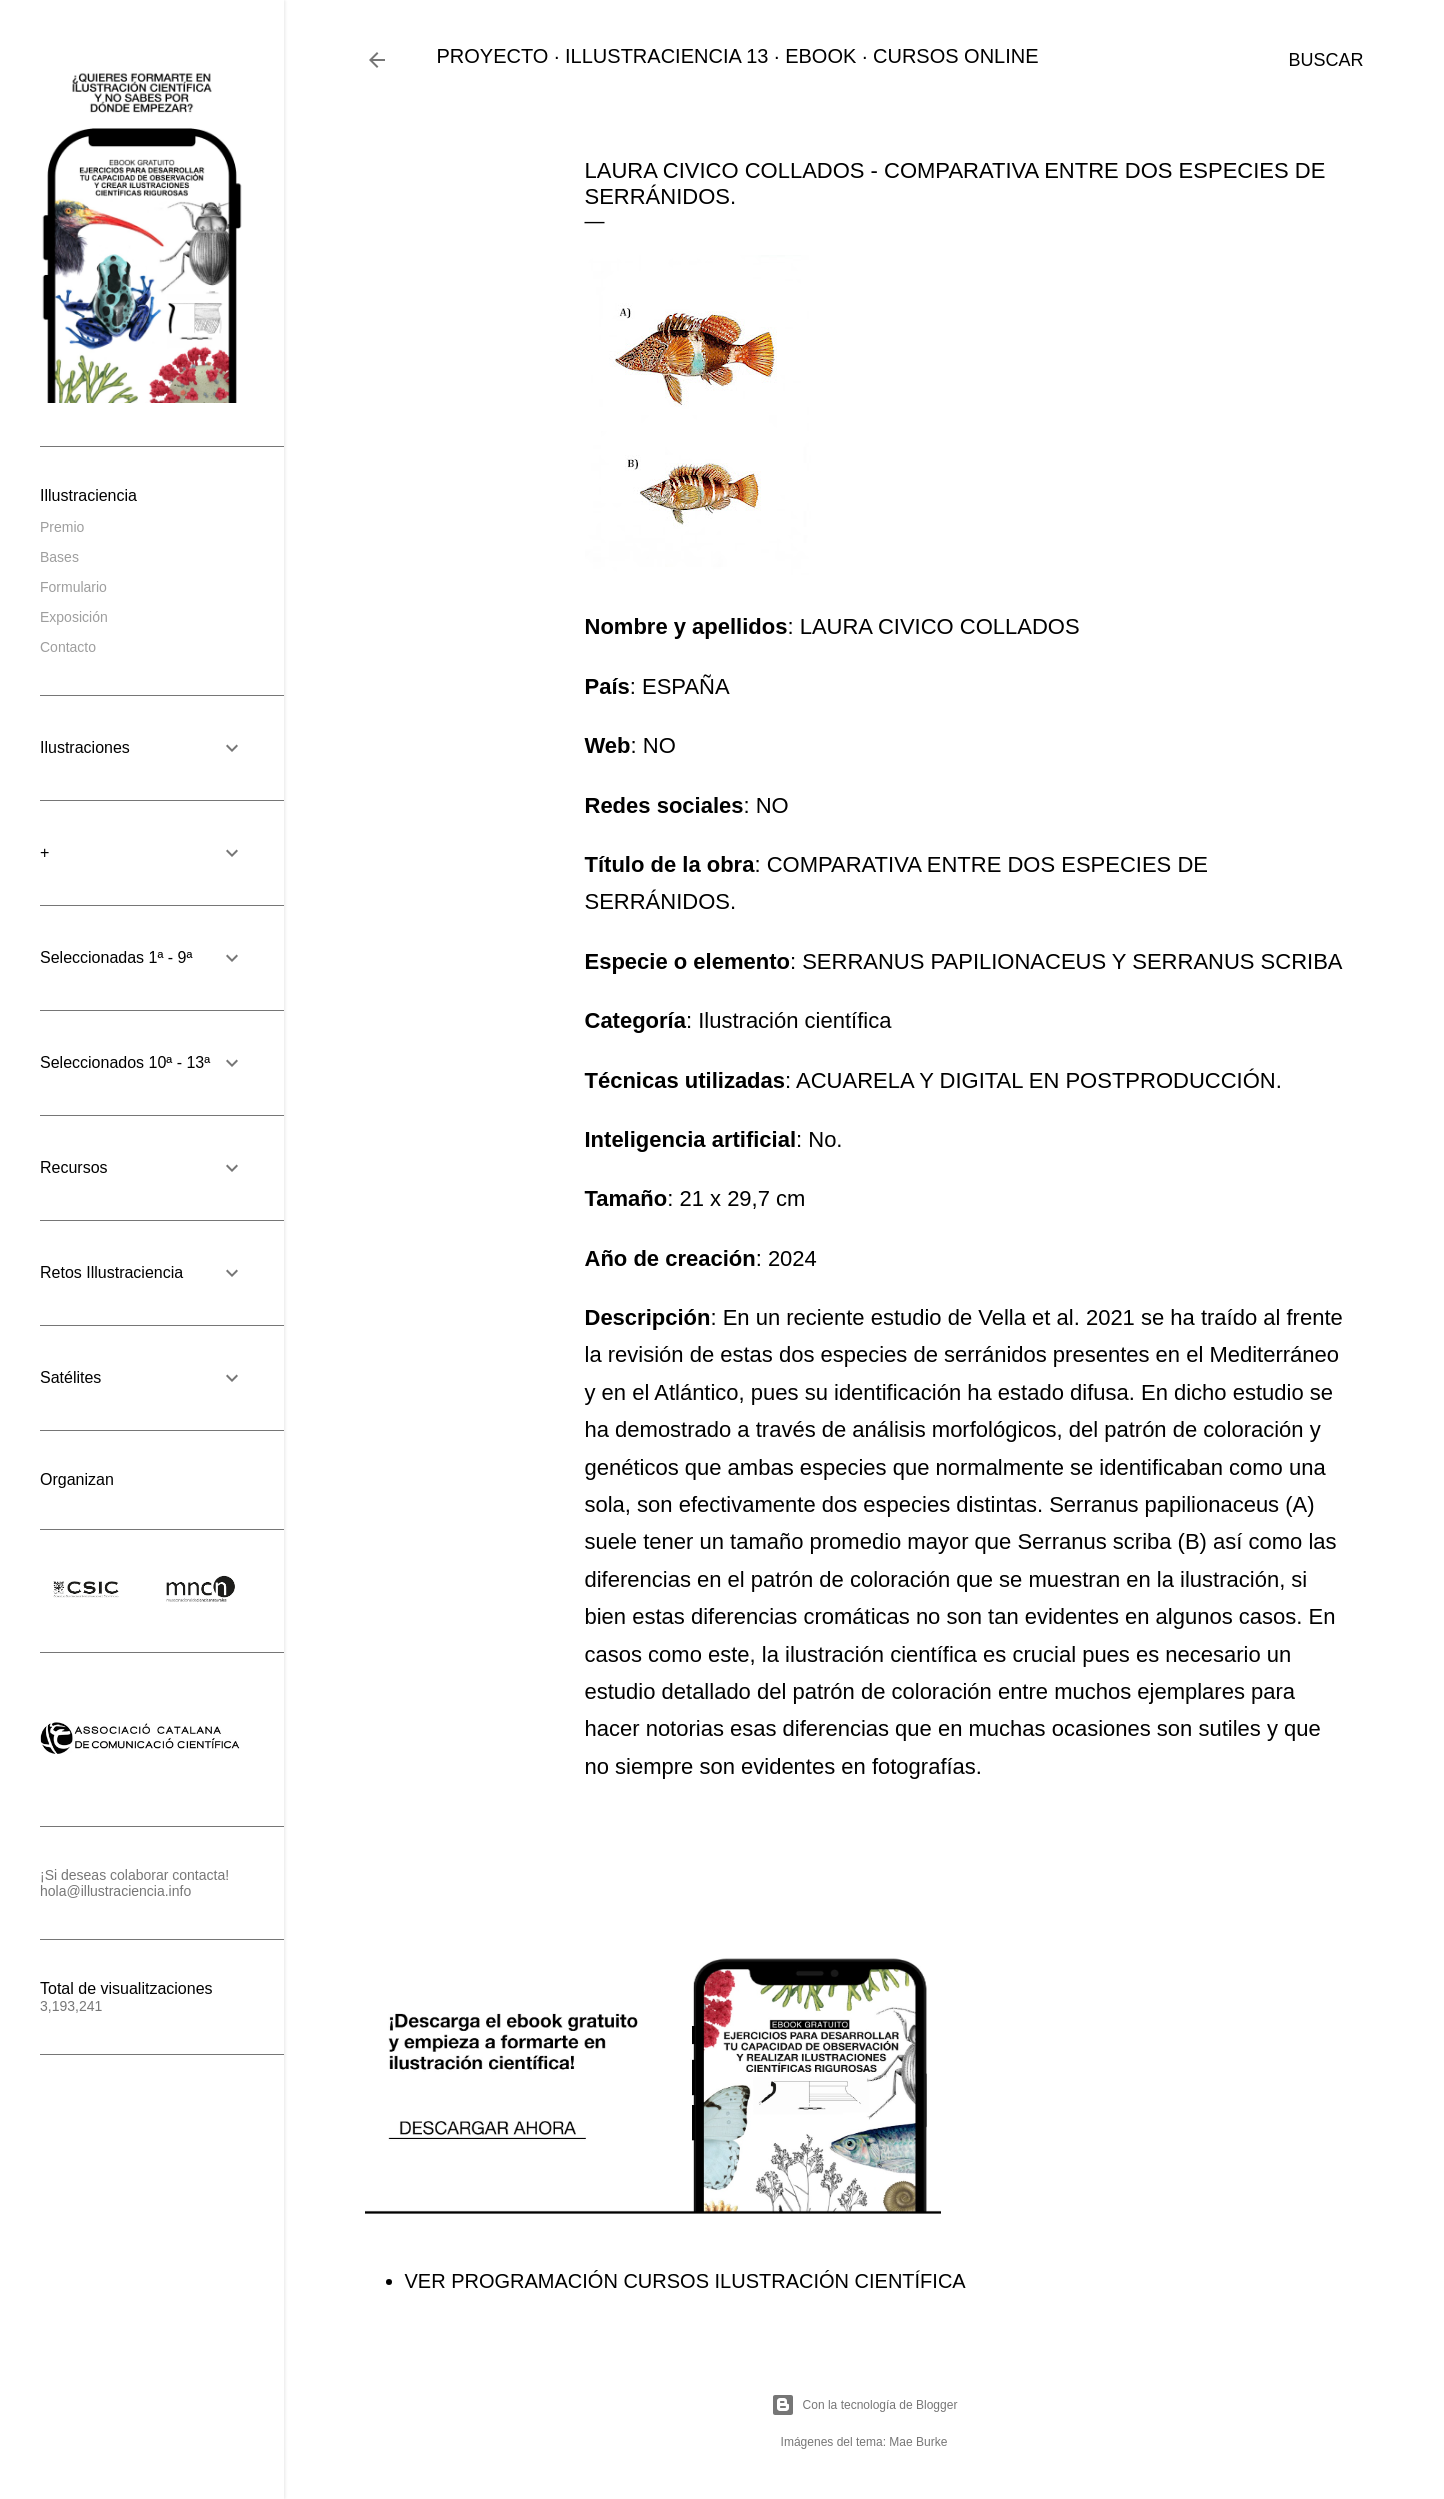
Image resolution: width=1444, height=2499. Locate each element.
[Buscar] (1325, 60)
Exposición (74, 617)
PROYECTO (493, 56)
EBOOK (820, 56)
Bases (59, 557)
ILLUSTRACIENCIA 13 (666, 56)
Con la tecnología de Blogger (864, 2405)
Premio (62, 527)
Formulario (73, 587)
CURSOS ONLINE (956, 56)
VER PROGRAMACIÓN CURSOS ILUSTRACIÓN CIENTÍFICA (685, 2281)
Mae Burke (918, 2442)
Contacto (68, 647)
